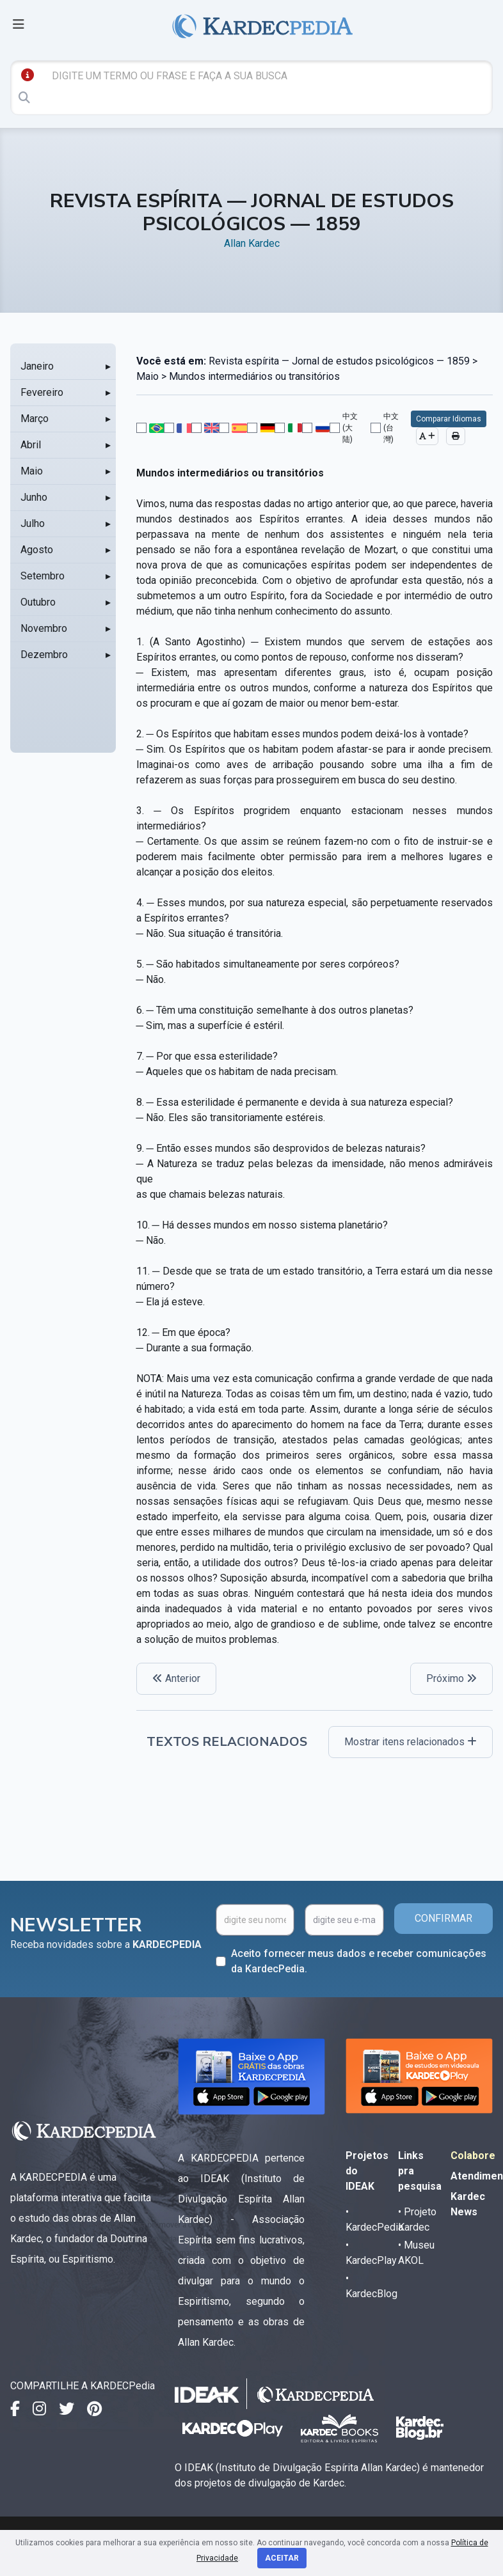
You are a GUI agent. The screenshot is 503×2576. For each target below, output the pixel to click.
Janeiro (37, 366)
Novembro (43, 628)
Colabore (473, 2155)
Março (34, 418)
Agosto (36, 550)
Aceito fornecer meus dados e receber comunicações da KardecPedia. (358, 1961)
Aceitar (282, 2558)
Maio (31, 471)
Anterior (176, 1678)
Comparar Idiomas (448, 418)
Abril (30, 445)
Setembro (42, 576)
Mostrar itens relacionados (410, 1742)
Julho (32, 523)
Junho (33, 497)
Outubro (38, 602)
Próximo (451, 1678)
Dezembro (44, 654)
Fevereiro (41, 392)
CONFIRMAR (443, 1918)
